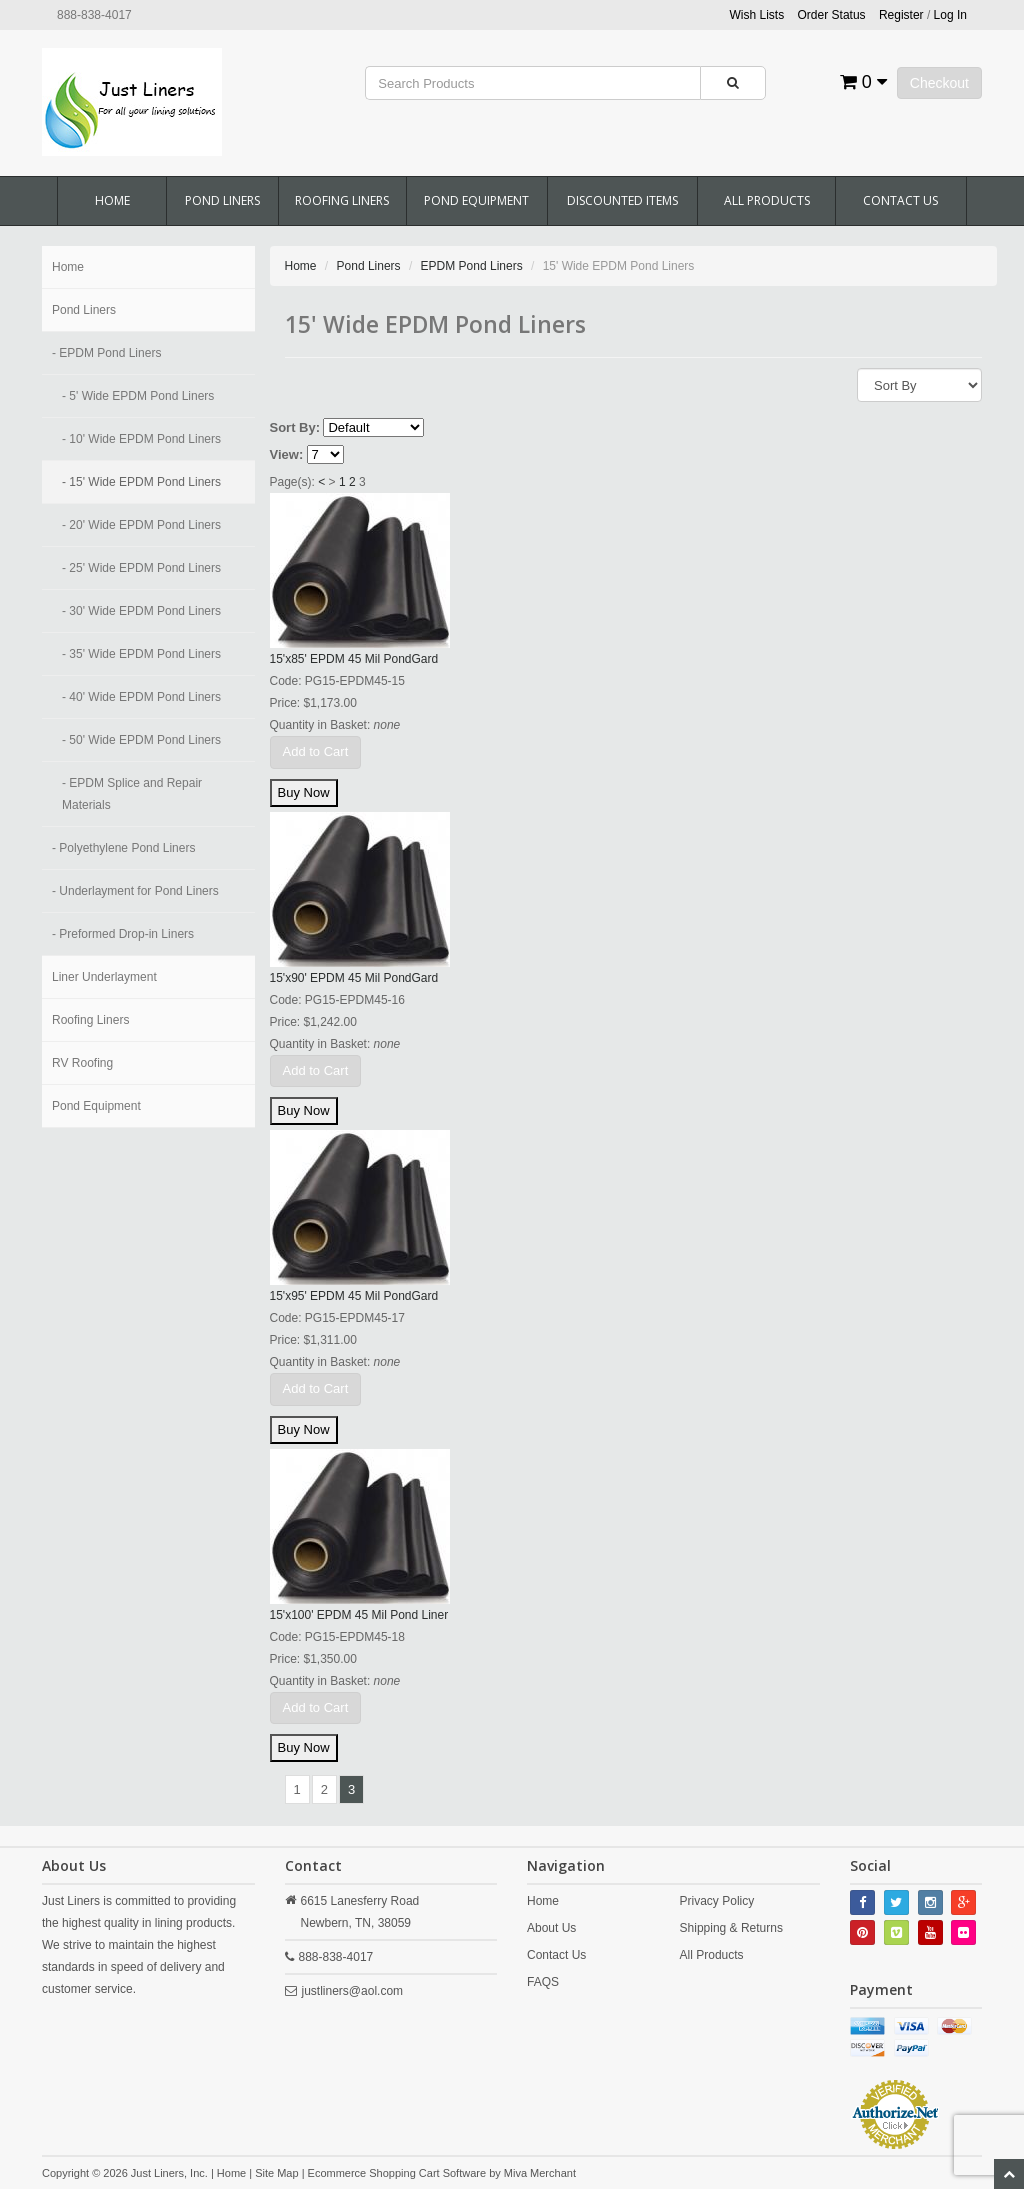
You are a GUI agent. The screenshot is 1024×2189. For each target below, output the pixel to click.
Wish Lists (757, 15)
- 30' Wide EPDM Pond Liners (141, 611)
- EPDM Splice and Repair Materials (132, 794)
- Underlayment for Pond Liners (135, 891)
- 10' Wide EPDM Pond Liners (141, 439)
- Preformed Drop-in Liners (123, 934)
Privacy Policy (717, 1901)
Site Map (276, 2173)
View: (287, 454)
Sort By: (295, 427)
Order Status (832, 15)
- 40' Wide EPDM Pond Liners (141, 697)
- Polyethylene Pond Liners (123, 848)
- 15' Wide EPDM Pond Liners (141, 482)
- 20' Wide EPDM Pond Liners (141, 525)
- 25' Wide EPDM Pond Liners (141, 568)
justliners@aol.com (353, 1991)
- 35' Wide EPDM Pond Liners (141, 654)
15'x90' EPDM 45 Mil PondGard (354, 978)
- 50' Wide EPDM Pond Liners (141, 740)
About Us (551, 1928)
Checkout (939, 83)
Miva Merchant (540, 2173)
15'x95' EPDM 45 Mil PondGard (354, 1296)
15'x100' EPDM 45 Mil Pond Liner (359, 1615)
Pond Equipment (476, 200)
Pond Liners (222, 200)
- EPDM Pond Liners (106, 353)
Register (901, 15)
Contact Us (900, 200)
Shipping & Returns (731, 1928)
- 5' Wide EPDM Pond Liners (138, 396)
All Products (767, 200)
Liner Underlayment (104, 977)
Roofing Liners (342, 200)
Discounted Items (622, 200)
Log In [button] (950, 15)
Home (112, 200)
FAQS (543, 1982)
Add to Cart (316, 751)
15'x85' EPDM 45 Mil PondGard (354, 659)
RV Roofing (82, 1063)
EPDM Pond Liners (472, 266)
